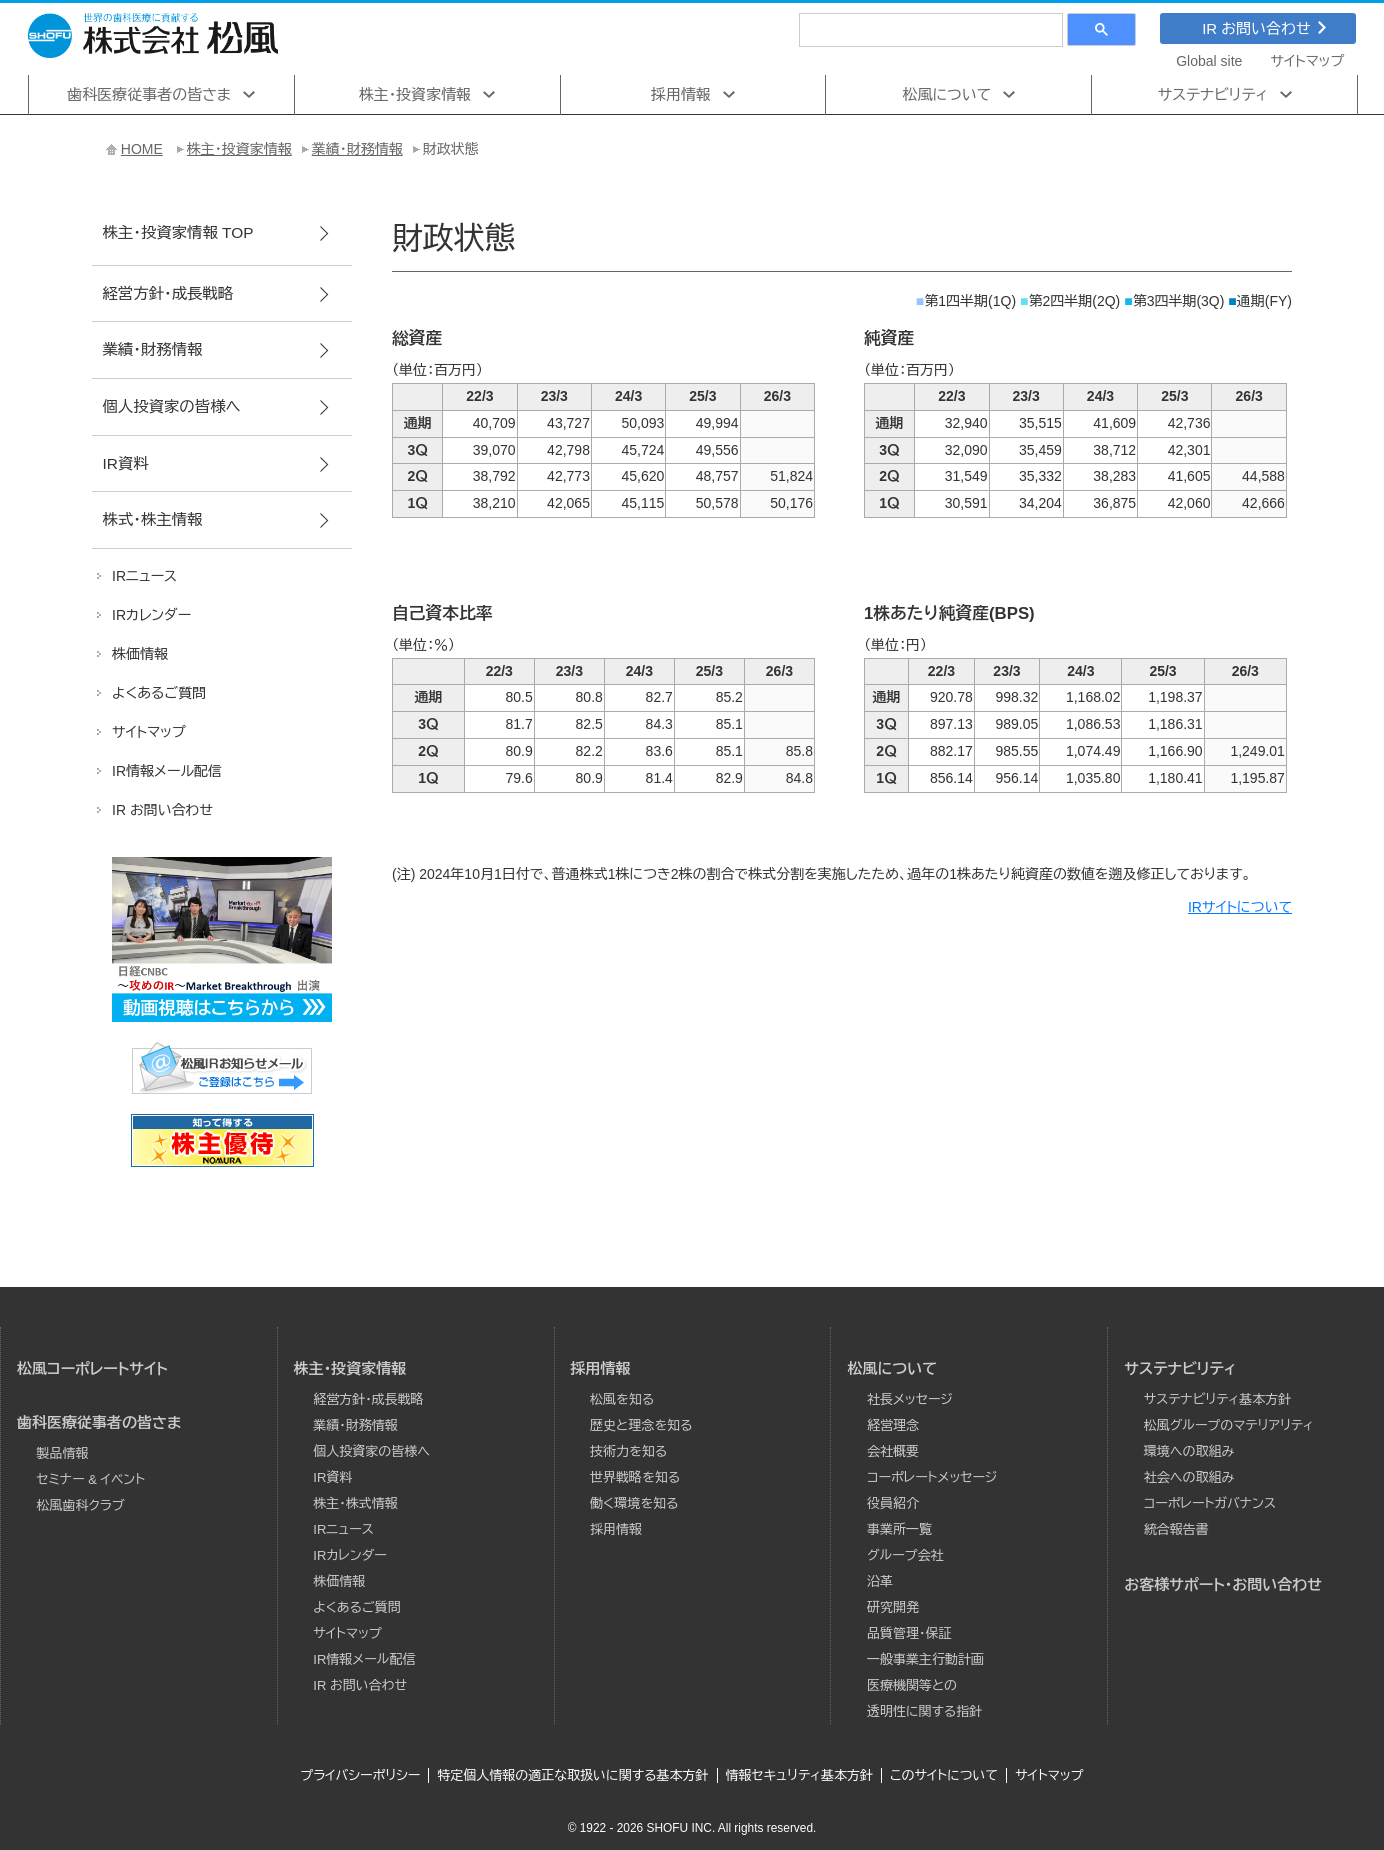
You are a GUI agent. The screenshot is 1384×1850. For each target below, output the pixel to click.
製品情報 (63, 1453)
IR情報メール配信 (364, 1659)
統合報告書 (1176, 1529)
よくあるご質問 (356, 1607)
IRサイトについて (1240, 907)
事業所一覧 (899, 1529)
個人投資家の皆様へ (171, 406)
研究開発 (893, 1607)
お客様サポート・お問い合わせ (1223, 1584)
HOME (142, 149)
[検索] (929, 29)
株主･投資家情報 (415, 94)
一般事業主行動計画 (925, 1659)
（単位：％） (423, 645)
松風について (947, 94)
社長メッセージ (910, 1399)
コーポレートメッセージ (932, 1477)
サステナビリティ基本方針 (1218, 1399)
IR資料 (125, 463)
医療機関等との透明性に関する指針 (924, 1698)
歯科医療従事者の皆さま (149, 94)
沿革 (880, 1581)
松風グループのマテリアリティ (1229, 1425)
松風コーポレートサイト (92, 1368)
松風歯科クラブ (81, 1505)
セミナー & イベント (91, 1479)
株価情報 (339, 1581)
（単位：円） (895, 645)
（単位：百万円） (437, 370)
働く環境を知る (634, 1503)
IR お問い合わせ (1264, 28)
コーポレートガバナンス (1210, 1503)
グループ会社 (905, 1555)
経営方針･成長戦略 (167, 293)
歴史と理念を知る (641, 1425)
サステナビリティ (1213, 94)
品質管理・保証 (909, 1633)
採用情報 (681, 94)
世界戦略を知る (635, 1477)
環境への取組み (1189, 1451)
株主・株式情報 (355, 1503)
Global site (1209, 61)
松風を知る (622, 1399)
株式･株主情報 (152, 519)
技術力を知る (628, 1451)
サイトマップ (1308, 61)
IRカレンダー (349, 1555)
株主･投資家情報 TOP (177, 232)
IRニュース (343, 1529)
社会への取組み (1189, 1477)
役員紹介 (893, 1503)
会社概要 (893, 1451)
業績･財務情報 (357, 149)
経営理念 (893, 1425)
